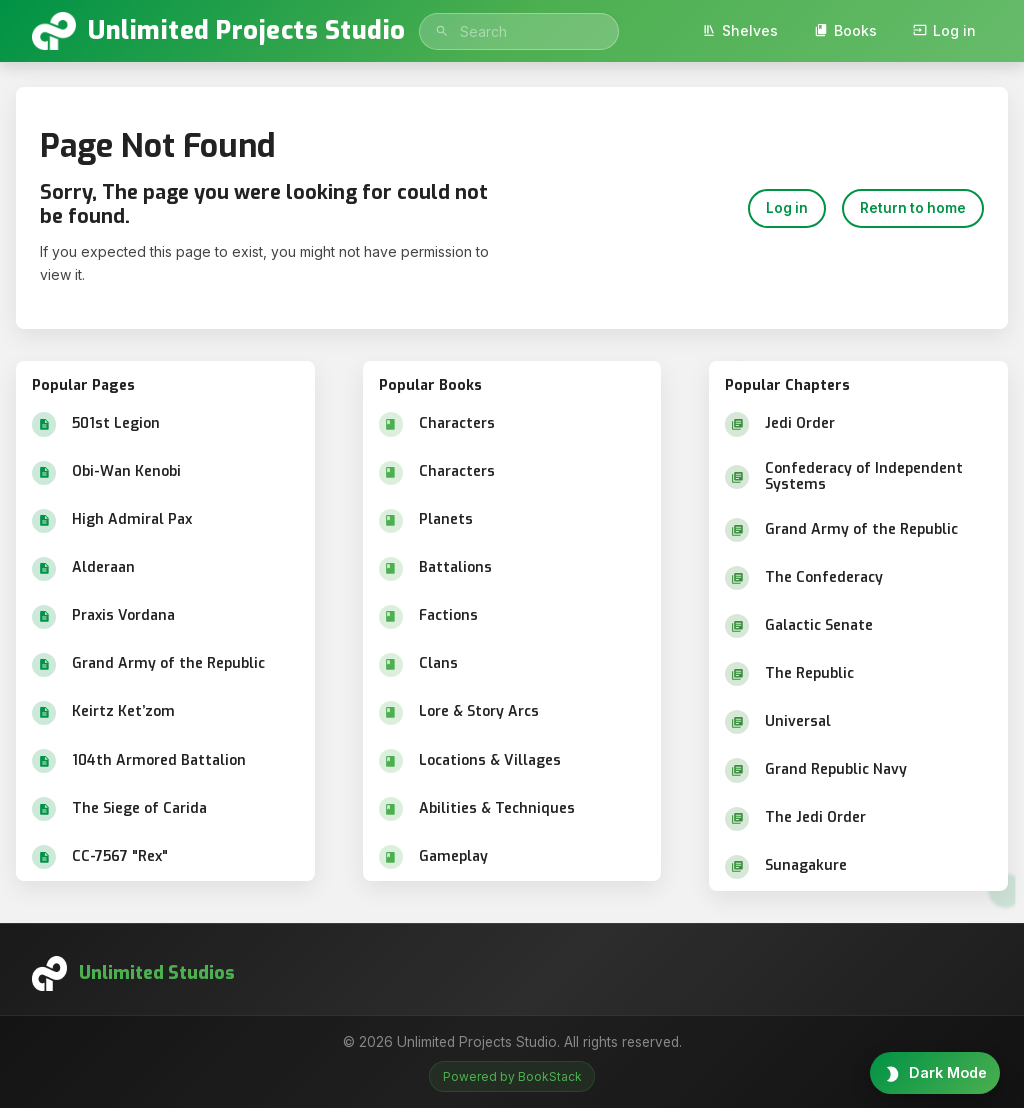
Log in (944, 30)
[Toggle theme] (935, 1073)
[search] (519, 31)
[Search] (442, 31)
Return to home (913, 208)
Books (845, 30)
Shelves (740, 30)
